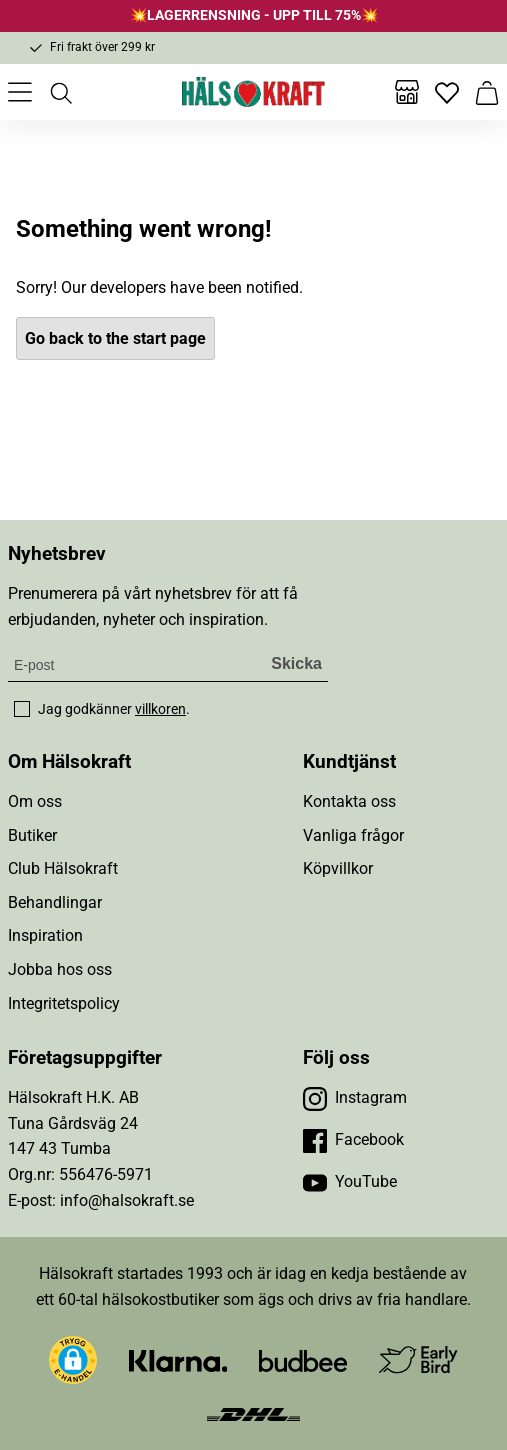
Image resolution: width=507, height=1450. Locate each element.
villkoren (160, 709)
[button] (73, 1360)
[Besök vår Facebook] (353, 1140)
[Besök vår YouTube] (350, 1182)
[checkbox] (22, 709)
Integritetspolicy (64, 1003)
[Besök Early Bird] (418, 1359)
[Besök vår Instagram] (355, 1098)
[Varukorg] (487, 92)
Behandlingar (55, 902)
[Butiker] (407, 92)
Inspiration (45, 935)
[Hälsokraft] (254, 92)
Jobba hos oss (60, 969)
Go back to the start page (115, 338)
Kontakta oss (349, 801)
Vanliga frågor (353, 835)
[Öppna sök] (60, 92)
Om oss (35, 801)
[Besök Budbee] (303, 1360)
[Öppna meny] (20, 92)
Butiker (32, 835)
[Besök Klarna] (178, 1360)
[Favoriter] (447, 92)
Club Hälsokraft (63, 868)
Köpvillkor (338, 868)
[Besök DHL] (253, 1412)
